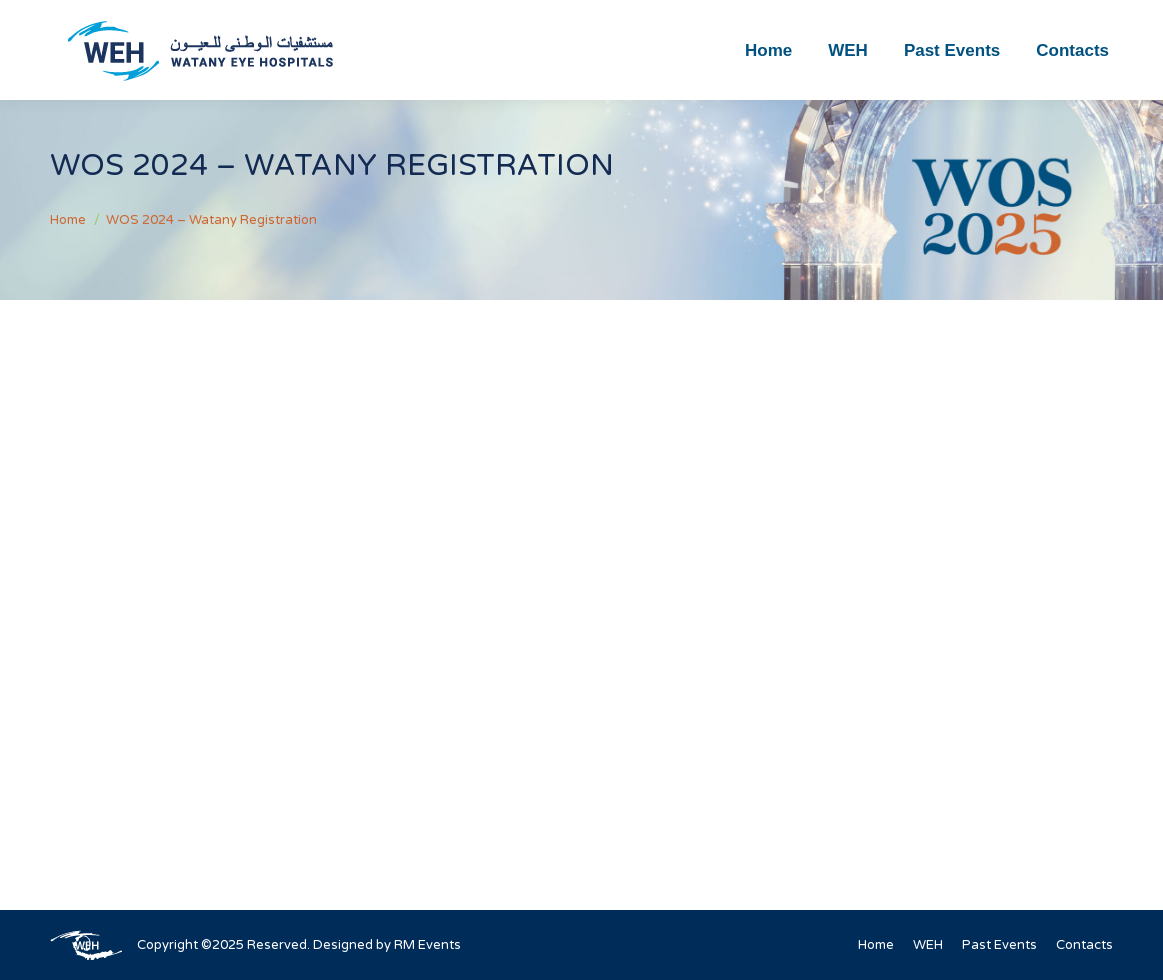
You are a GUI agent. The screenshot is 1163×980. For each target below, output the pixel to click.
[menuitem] (768, 50)
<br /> (581, 569)
